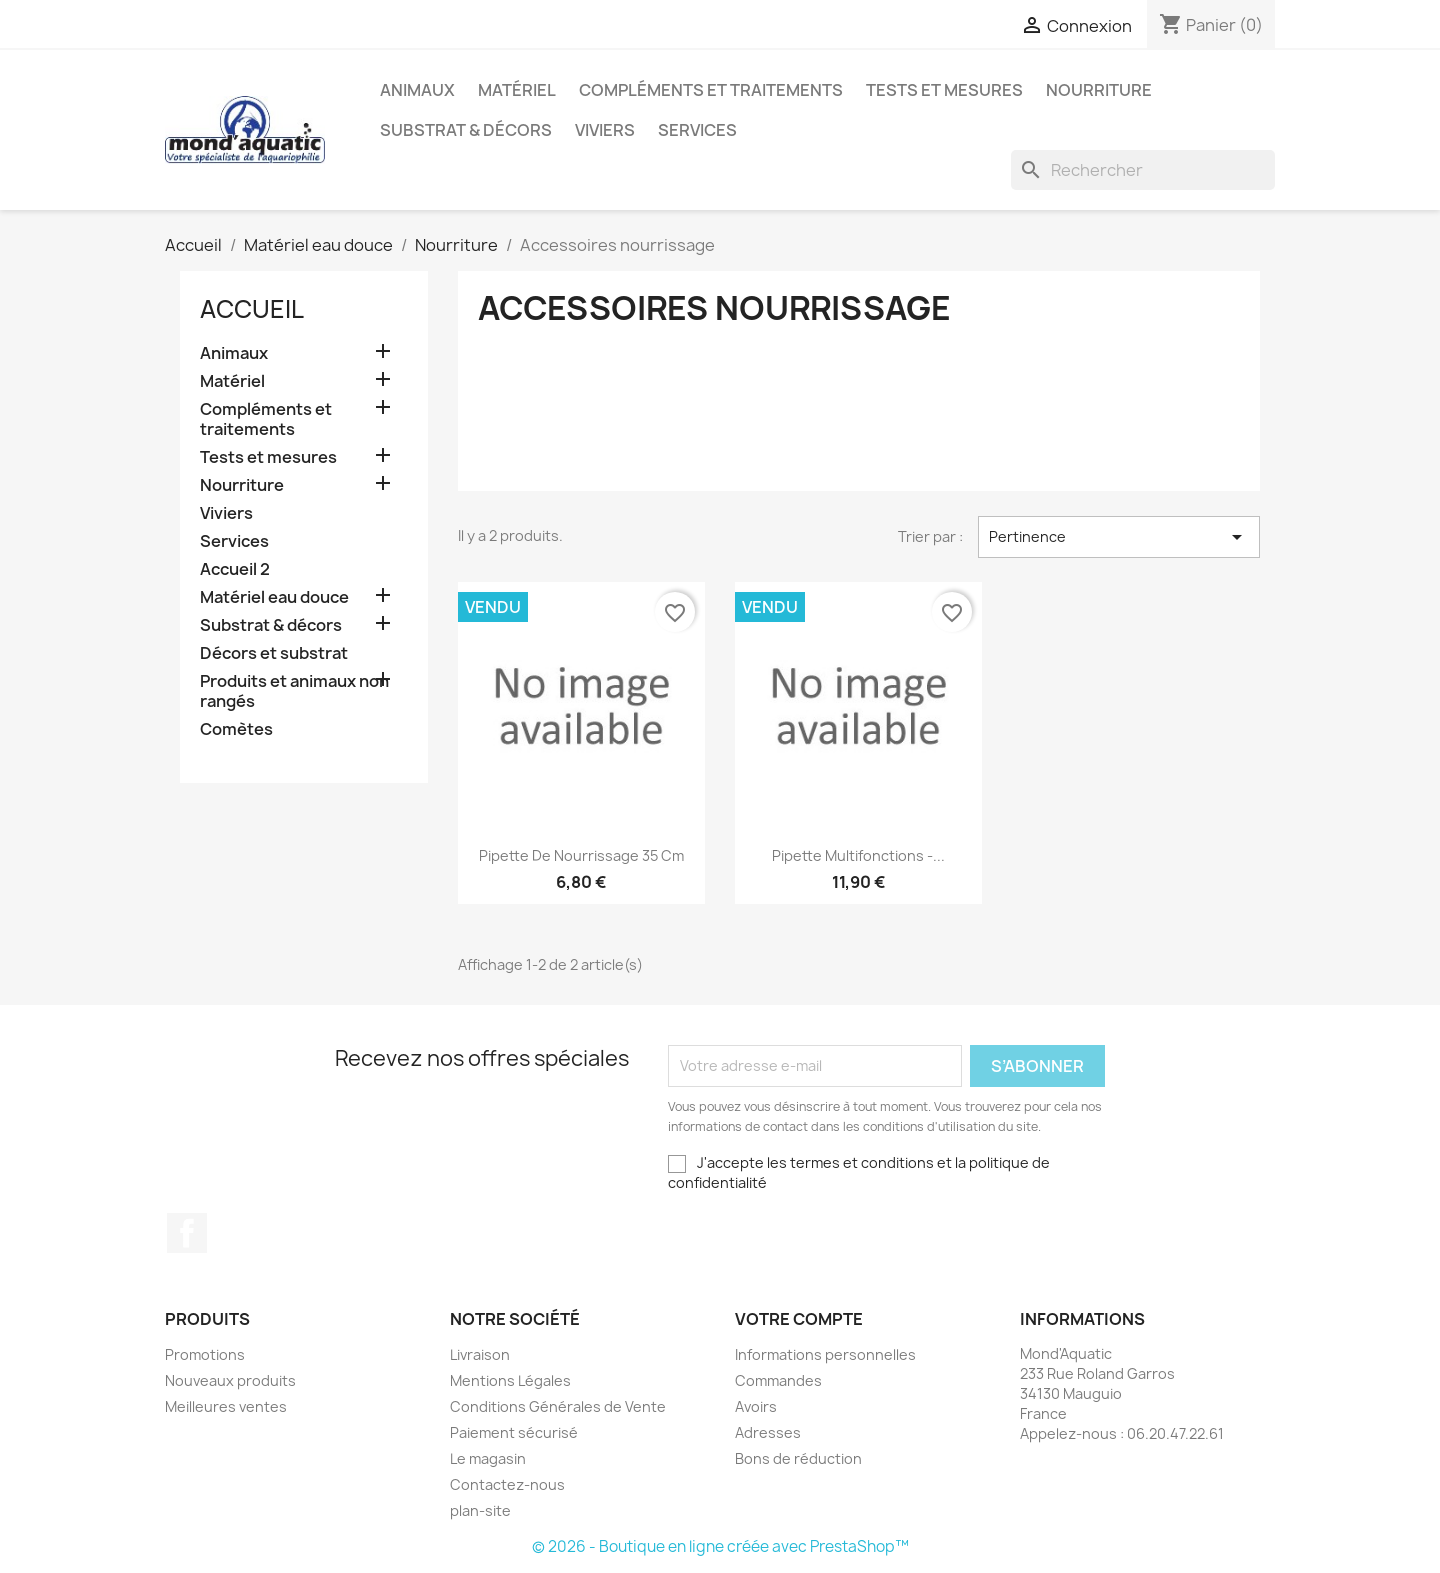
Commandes (778, 1380)
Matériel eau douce (274, 597)
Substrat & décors (466, 130)
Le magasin (488, 1458)
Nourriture (1099, 90)
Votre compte (799, 1319)
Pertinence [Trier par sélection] (1119, 537)
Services (697, 130)
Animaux (417, 90)
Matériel (517, 90)
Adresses (768, 1432)
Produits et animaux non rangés (294, 691)
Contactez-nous (507, 1484)
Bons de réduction (798, 1458)
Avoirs (756, 1406)
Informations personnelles (825, 1354)
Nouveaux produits (230, 1380)
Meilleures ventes (226, 1406)
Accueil (252, 309)
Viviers (605, 130)
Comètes (236, 729)
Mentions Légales (510, 1380)
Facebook (187, 1233)
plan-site (480, 1510)
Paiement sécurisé (514, 1432)
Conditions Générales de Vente (558, 1406)
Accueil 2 (235, 569)
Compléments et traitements (711, 90)
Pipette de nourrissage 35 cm (581, 855)
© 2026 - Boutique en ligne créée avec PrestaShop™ (720, 1546)
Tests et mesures (944, 90)
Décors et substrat (274, 653)
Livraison (480, 1354)
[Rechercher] (1143, 170)
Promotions (205, 1354)
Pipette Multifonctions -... (858, 855)
